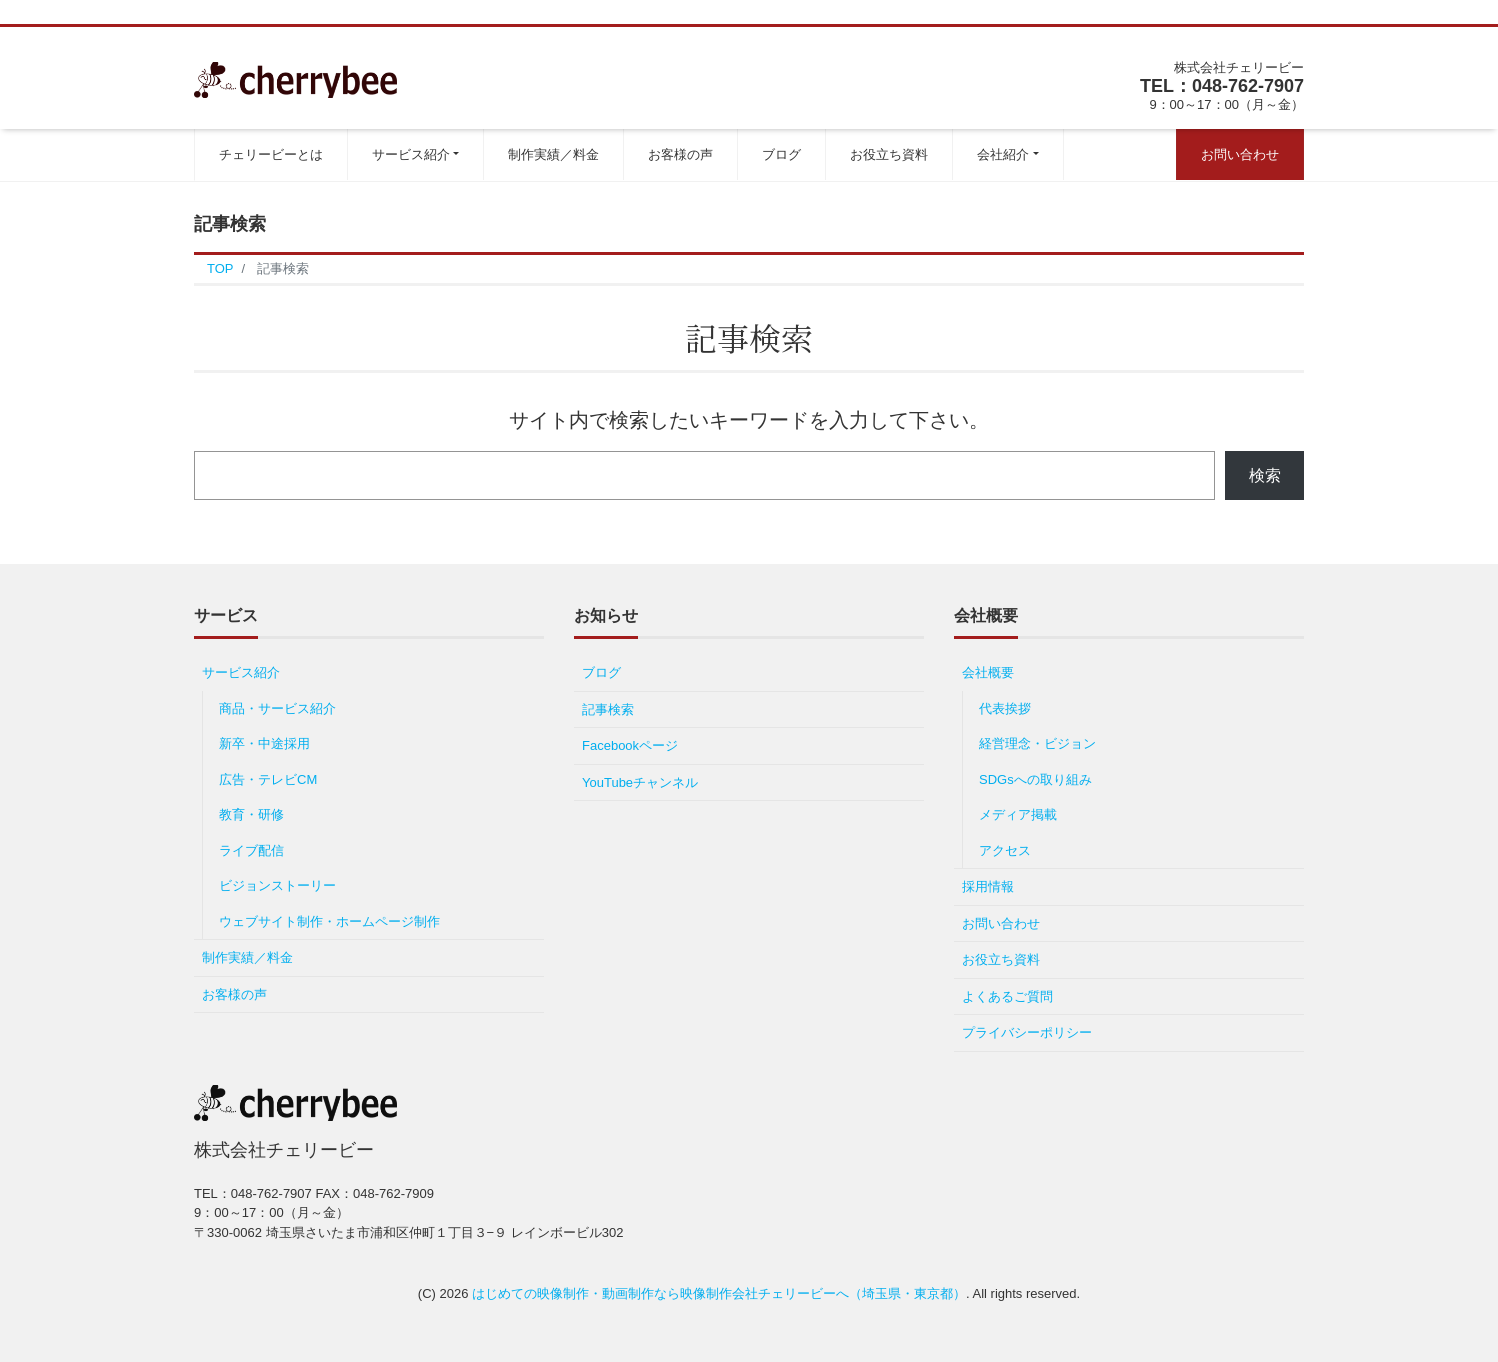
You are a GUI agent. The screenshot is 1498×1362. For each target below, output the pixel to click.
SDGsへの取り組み (1035, 779)
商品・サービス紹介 (284, 708)
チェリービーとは (271, 154)
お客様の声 (680, 154)
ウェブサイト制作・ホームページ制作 (329, 921)
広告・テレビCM (268, 779)
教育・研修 (251, 814)
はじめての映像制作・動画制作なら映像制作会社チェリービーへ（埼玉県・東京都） (719, 1293)
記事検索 (608, 709)
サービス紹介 (411, 154)
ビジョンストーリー (277, 885)
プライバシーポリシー (1027, 1032)
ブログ (781, 154)
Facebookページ (630, 745)
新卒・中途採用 (264, 743)
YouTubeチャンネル (640, 782)
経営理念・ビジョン (1037, 743)
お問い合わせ (1240, 154)
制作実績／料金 (553, 154)
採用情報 (988, 886)
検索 (1265, 475)
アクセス (1005, 850)
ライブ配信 (251, 850)
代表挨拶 (1005, 708)
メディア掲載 (1018, 814)
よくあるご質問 (1007, 996)
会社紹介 (1003, 154)
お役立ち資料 (889, 154)
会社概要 (988, 672)
